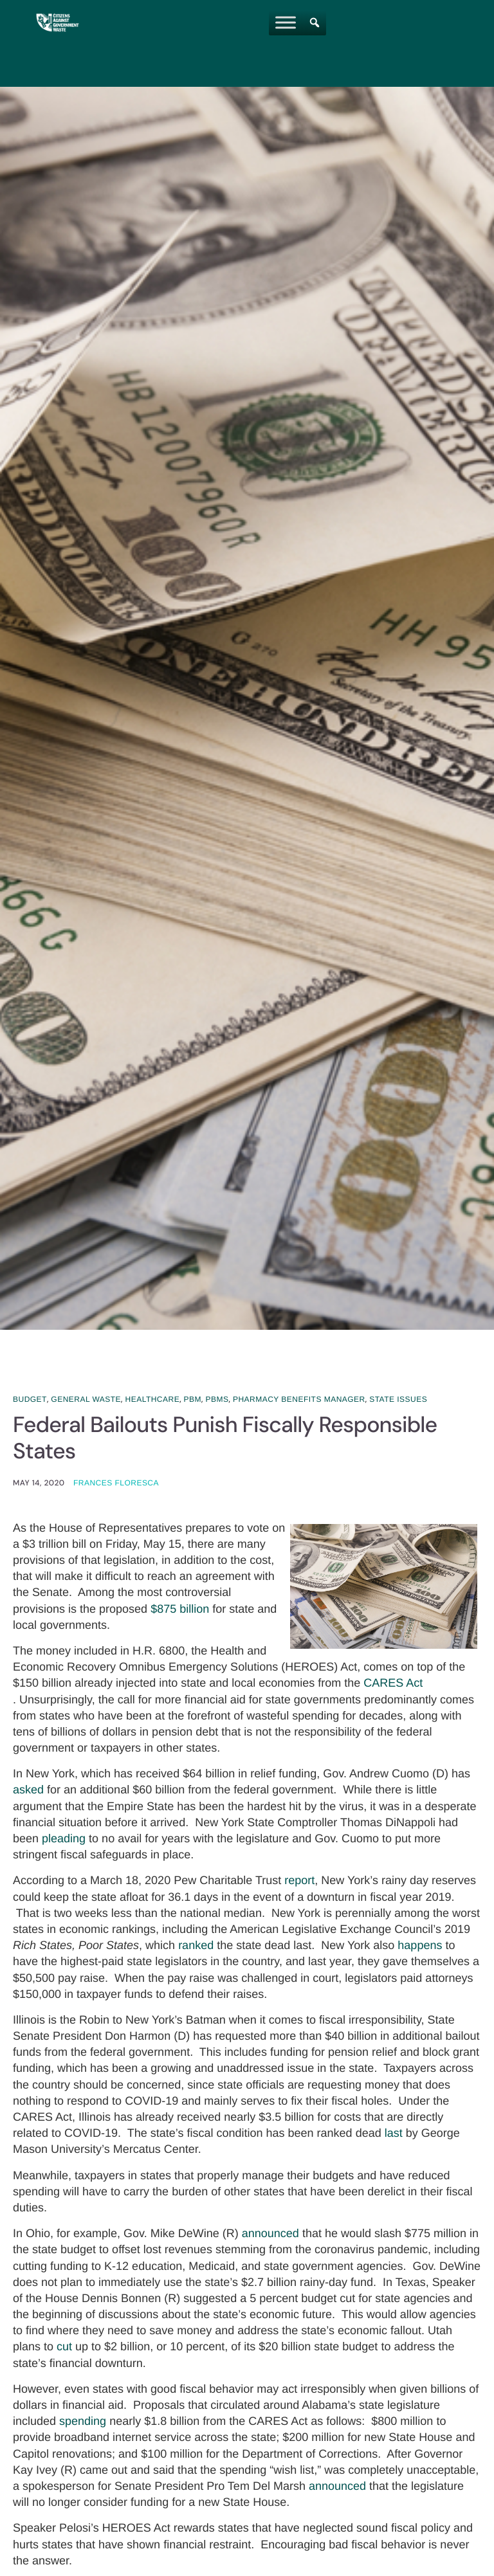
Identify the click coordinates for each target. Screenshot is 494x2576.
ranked (196, 1946)
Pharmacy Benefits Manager (299, 1399)
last (394, 2134)
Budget (30, 1399)
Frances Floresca (116, 1483)
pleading (64, 1839)
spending (82, 2422)
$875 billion (180, 1609)
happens (420, 1946)
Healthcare (152, 1399)
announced (270, 2234)
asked (28, 1790)
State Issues (398, 1399)
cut (64, 2347)
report (299, 1881)
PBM (192, 1399)
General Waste (86, 1399)
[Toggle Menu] (285, 22)
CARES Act (393, 1684)
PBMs (217, 1399)
